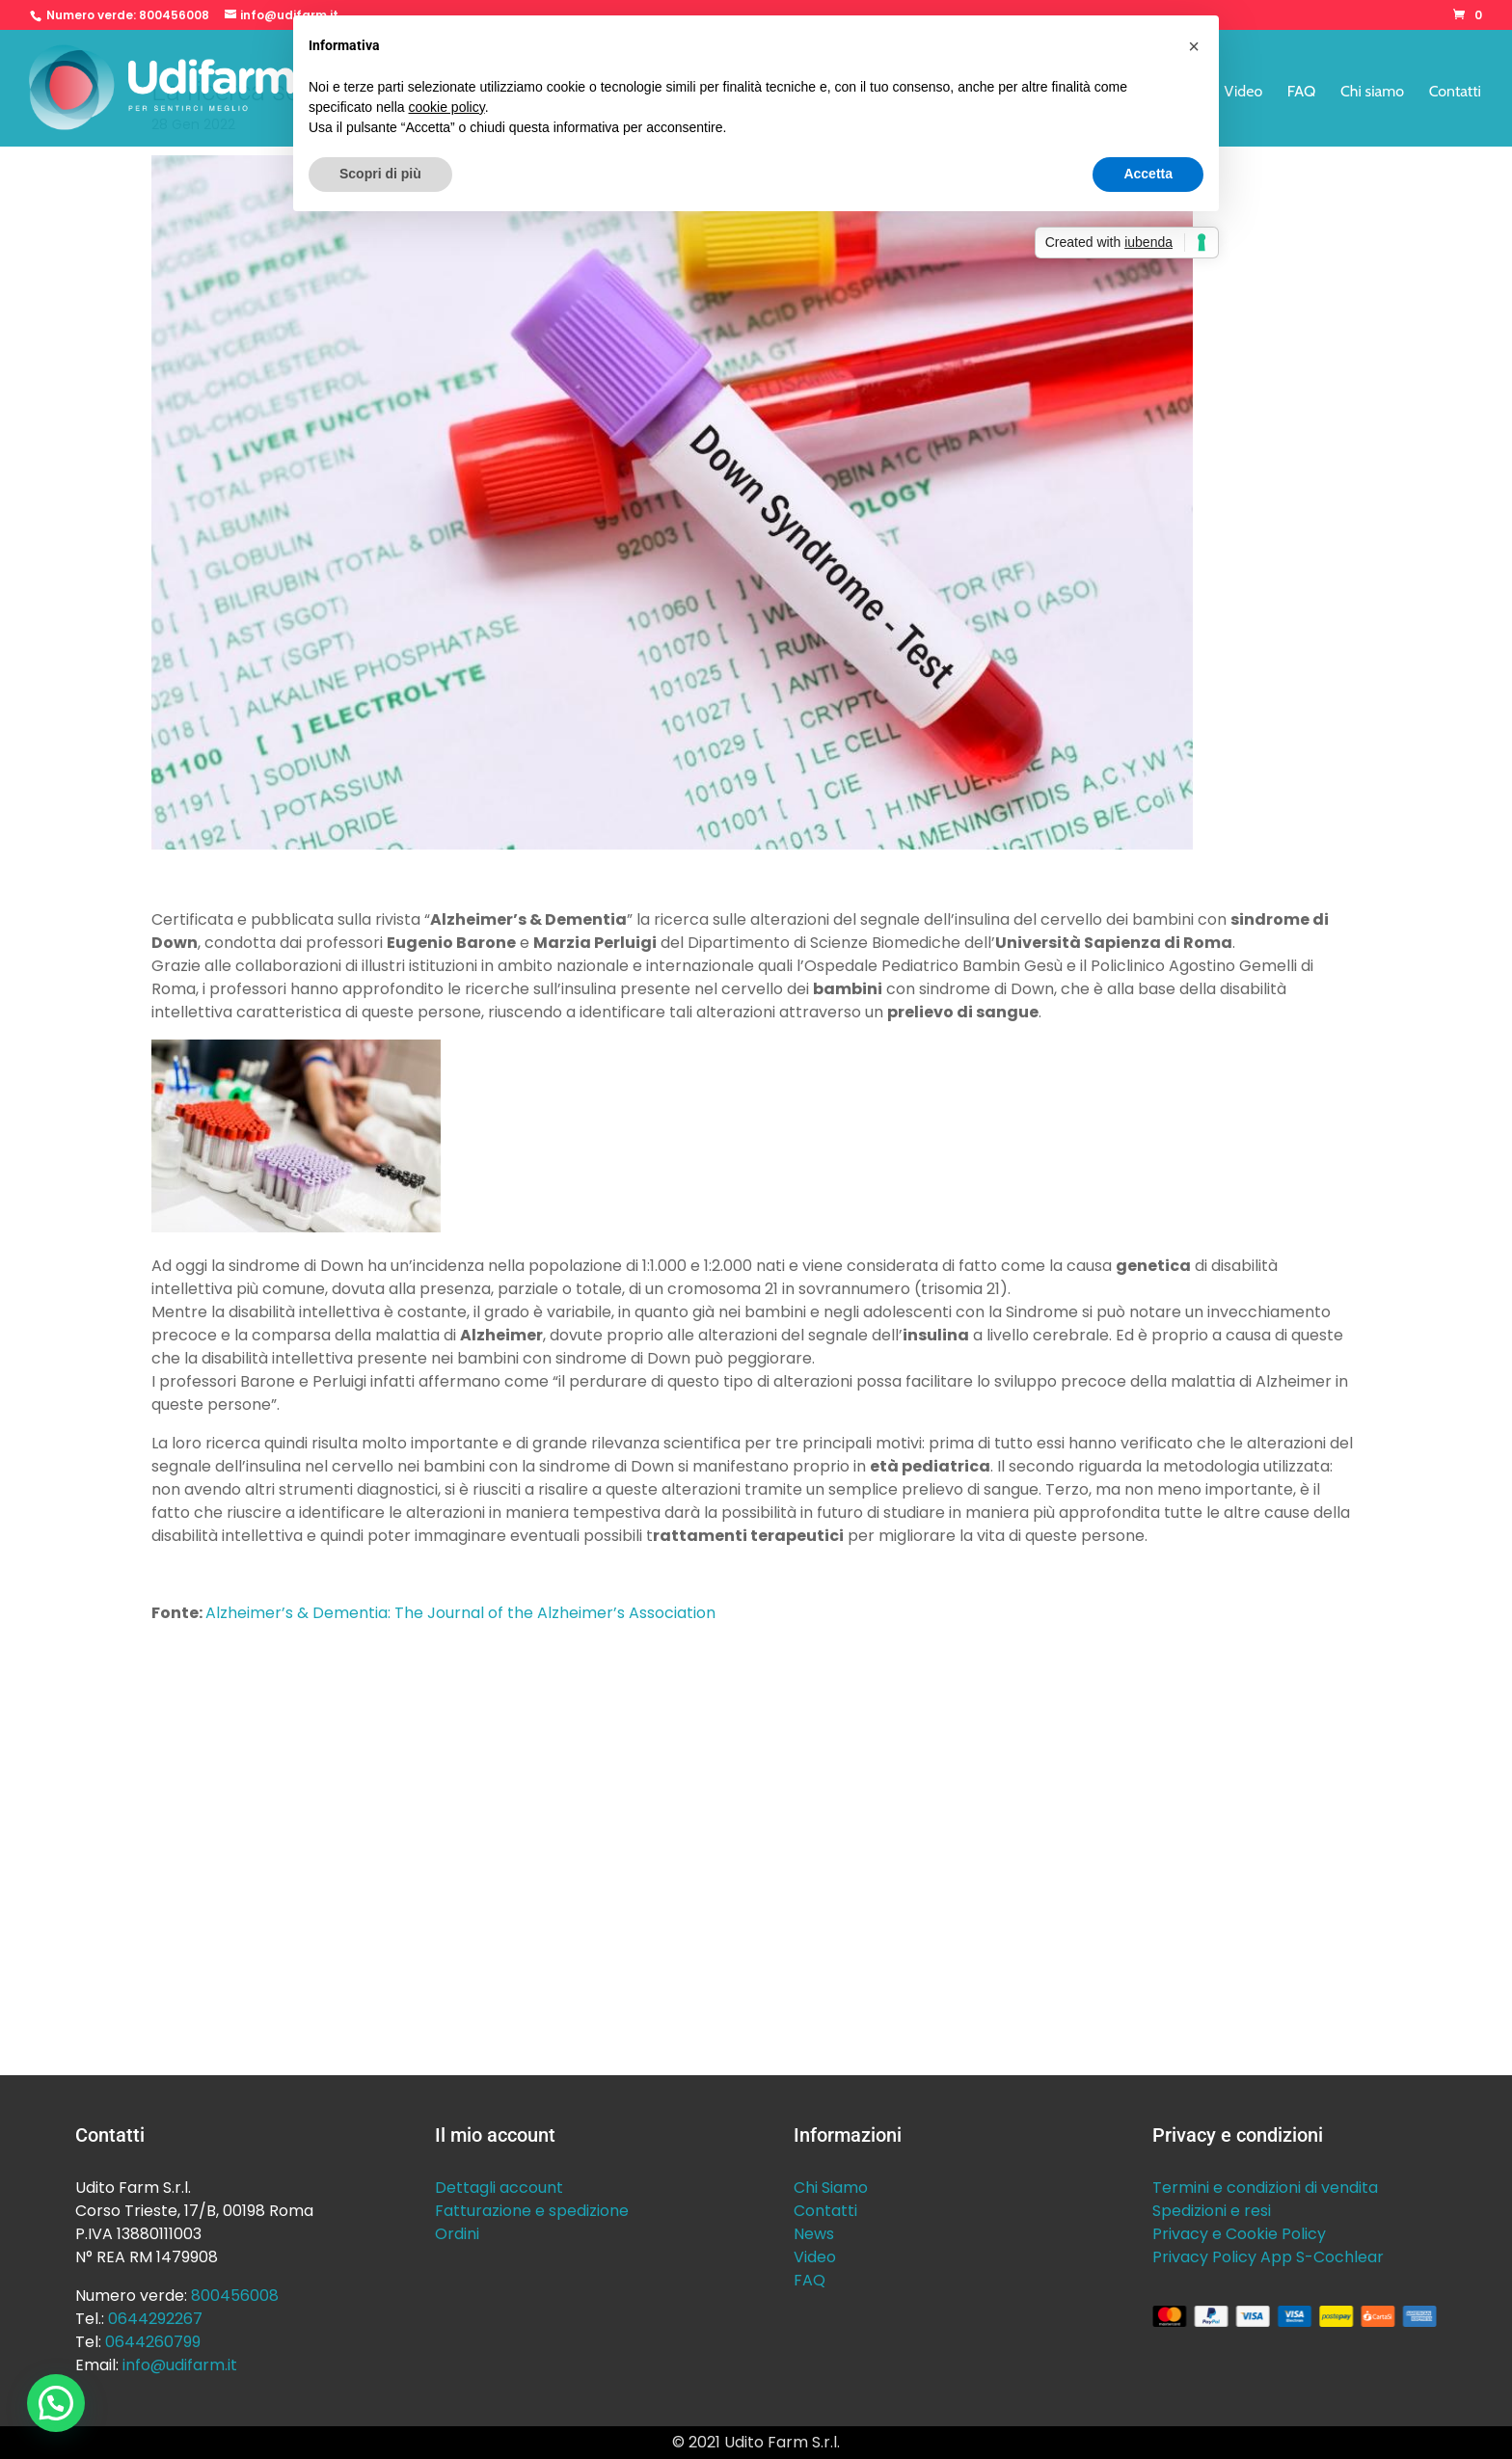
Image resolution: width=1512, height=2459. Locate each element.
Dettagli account (499, 2187)
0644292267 (155, 2319)
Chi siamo (1372, 92)
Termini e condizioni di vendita (1265, 2187)
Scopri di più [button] (380, 173)
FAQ (1301, 92)
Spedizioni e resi (1211, 2211)
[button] (56, 2403)
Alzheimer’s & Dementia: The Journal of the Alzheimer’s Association (460, 1613)
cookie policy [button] (447, 107)
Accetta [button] (1148, 173)
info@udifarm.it (179, 2365)
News (814, 2234)
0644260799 (153, 2342)
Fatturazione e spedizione (532, 2211)
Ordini (457, 2234)
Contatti (1455, 92)
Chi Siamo (831, 2187)
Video (1244, 92)
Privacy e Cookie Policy (1239, 2234)
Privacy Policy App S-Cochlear (1268, 2257)
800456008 (174, 15)
